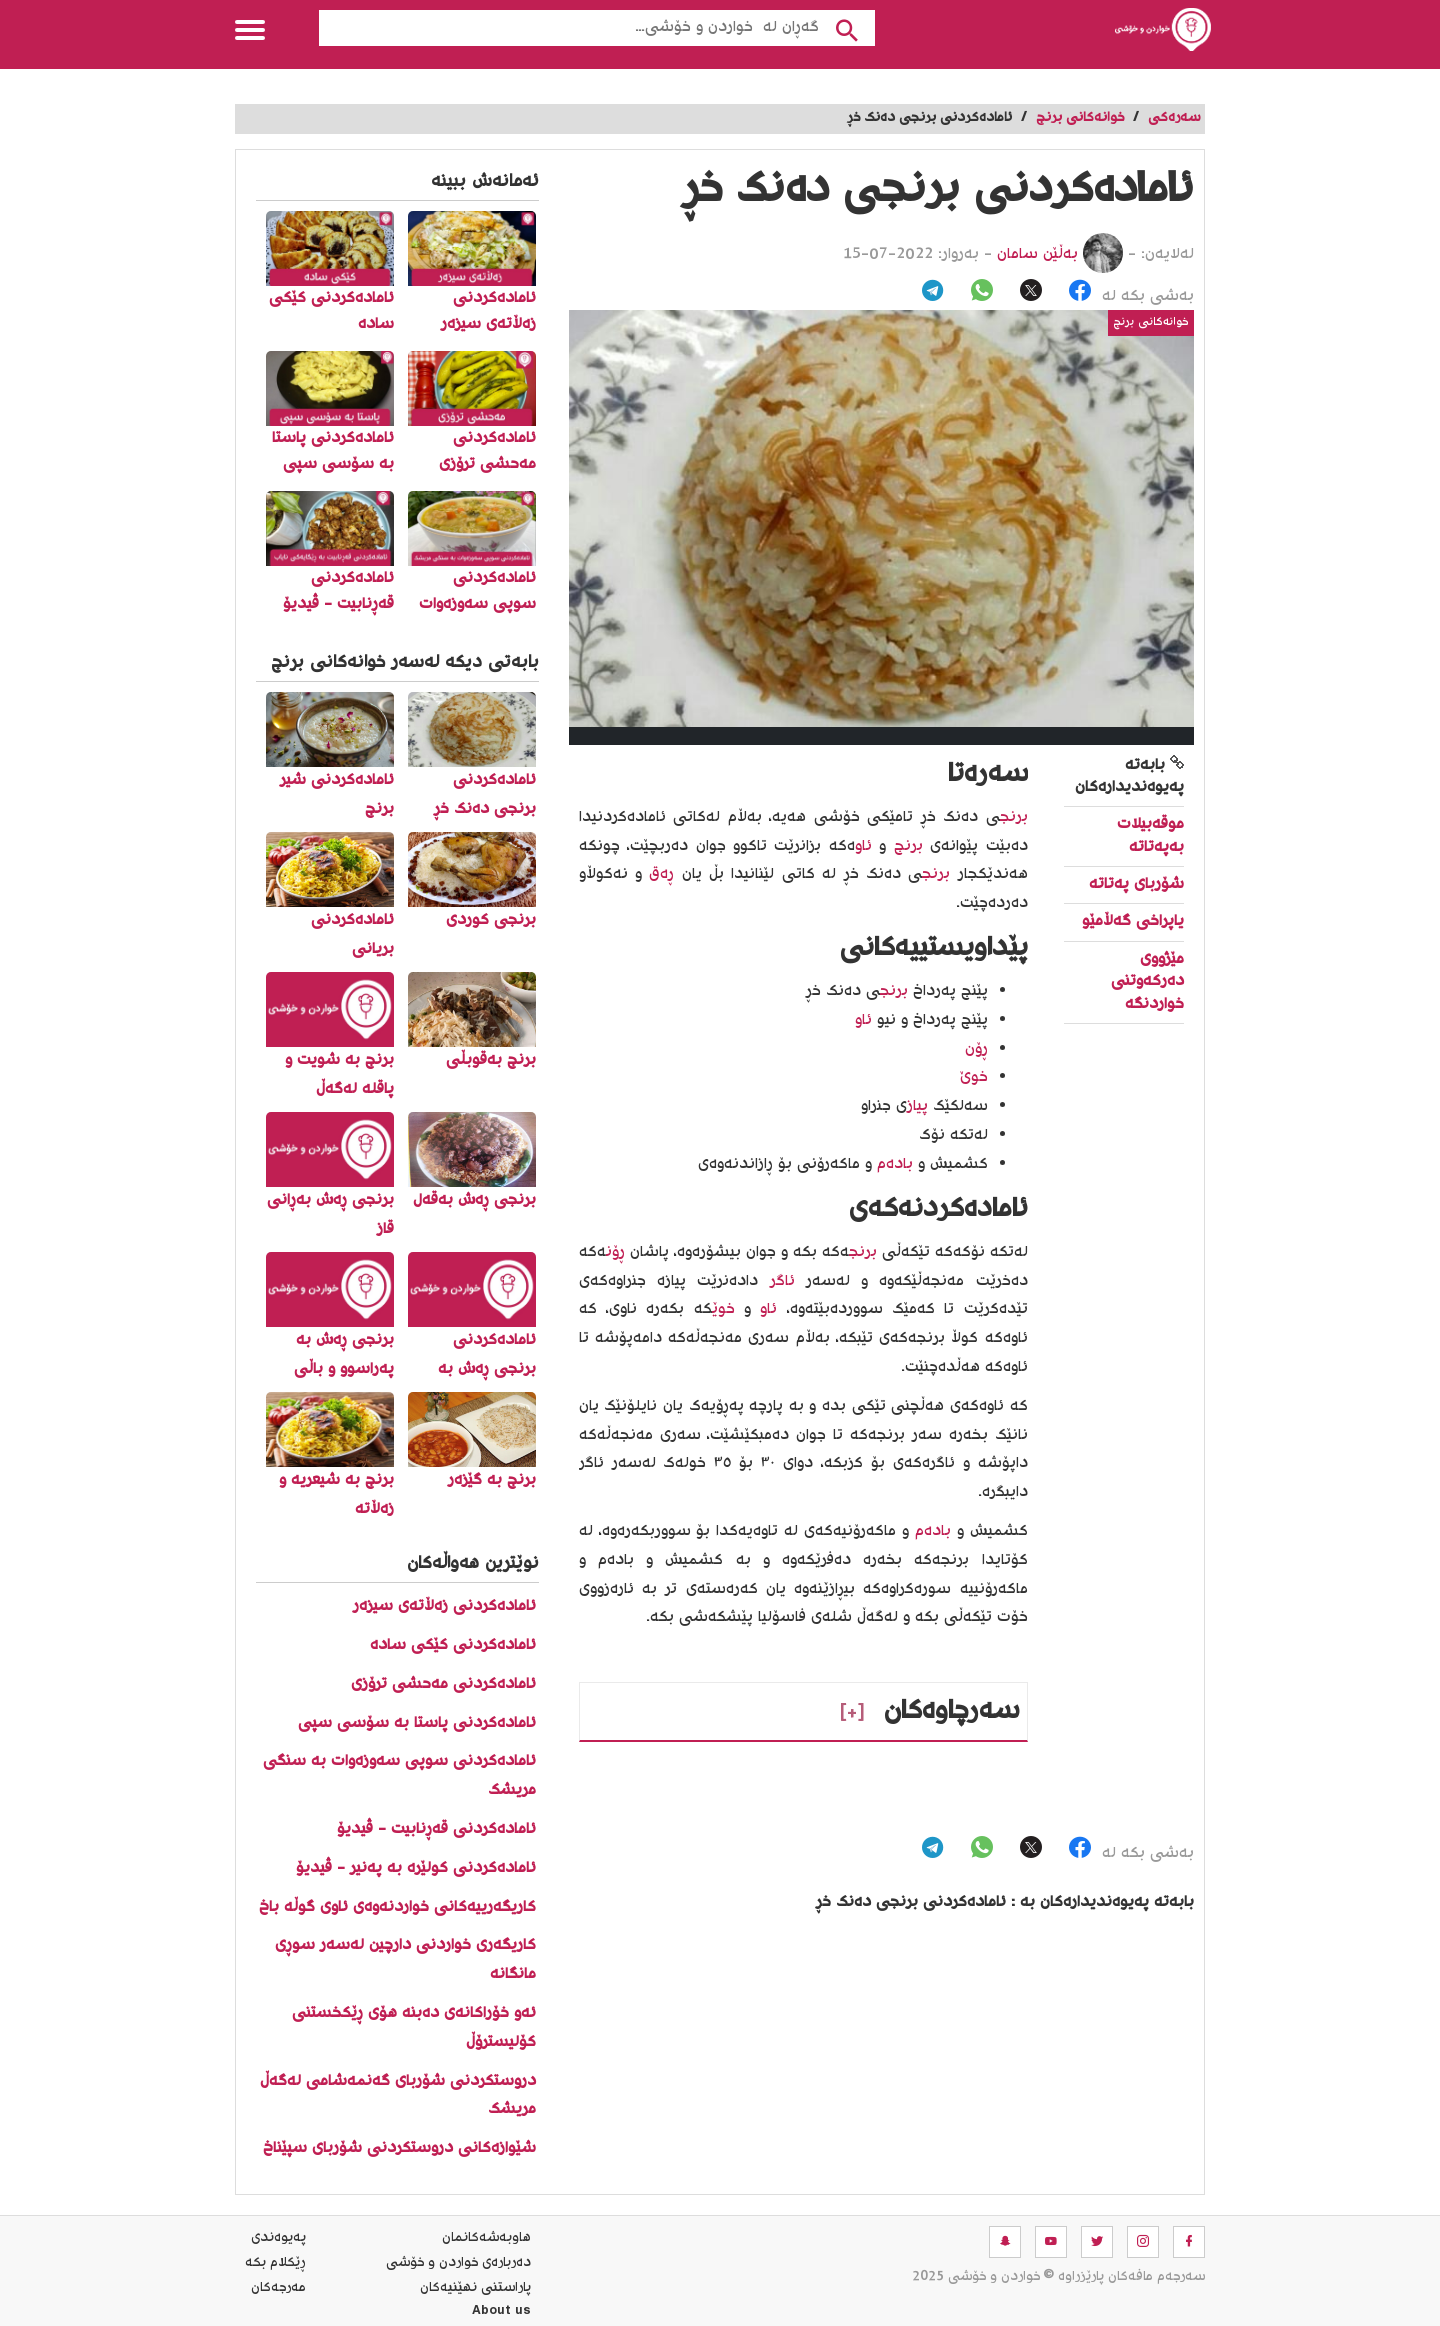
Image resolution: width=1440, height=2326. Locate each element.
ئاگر (782, 1281)
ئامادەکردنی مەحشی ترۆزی (443, 1684)
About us (501, 2313)
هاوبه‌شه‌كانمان (486, 2238)
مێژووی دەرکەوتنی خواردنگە (1147, 982)
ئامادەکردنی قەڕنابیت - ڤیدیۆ (436, 1829)
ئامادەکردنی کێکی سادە (453, 1645)
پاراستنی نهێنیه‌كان (475, 2288)
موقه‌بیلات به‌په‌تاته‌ (1150, 835)
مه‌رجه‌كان (278, 2288)
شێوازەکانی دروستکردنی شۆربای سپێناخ (399, 2148)
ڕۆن (615, 1252)
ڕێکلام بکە (275, 2263)
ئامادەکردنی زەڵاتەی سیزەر (444, 1606)
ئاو (863, 846)
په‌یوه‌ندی (278, 2238)
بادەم (895, 1164)
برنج (1014, 817)
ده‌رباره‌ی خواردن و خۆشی (458, 2263)
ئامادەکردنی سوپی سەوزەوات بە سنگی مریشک (399, 1776)
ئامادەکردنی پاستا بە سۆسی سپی (417, 1723)
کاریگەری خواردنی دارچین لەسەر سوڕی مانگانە (405, 1960)
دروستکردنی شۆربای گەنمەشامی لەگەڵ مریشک (398, 2096)
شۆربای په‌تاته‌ (1136, 884)
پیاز (917, 1106)
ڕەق (661, 874)
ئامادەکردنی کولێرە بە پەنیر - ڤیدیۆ (416, 1868)
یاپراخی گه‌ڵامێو (1133, 921)
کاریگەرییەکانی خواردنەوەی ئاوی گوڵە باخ (397, 1907)
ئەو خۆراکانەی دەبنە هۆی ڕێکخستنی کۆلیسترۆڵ (414, 2028)
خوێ (723, 1309)
